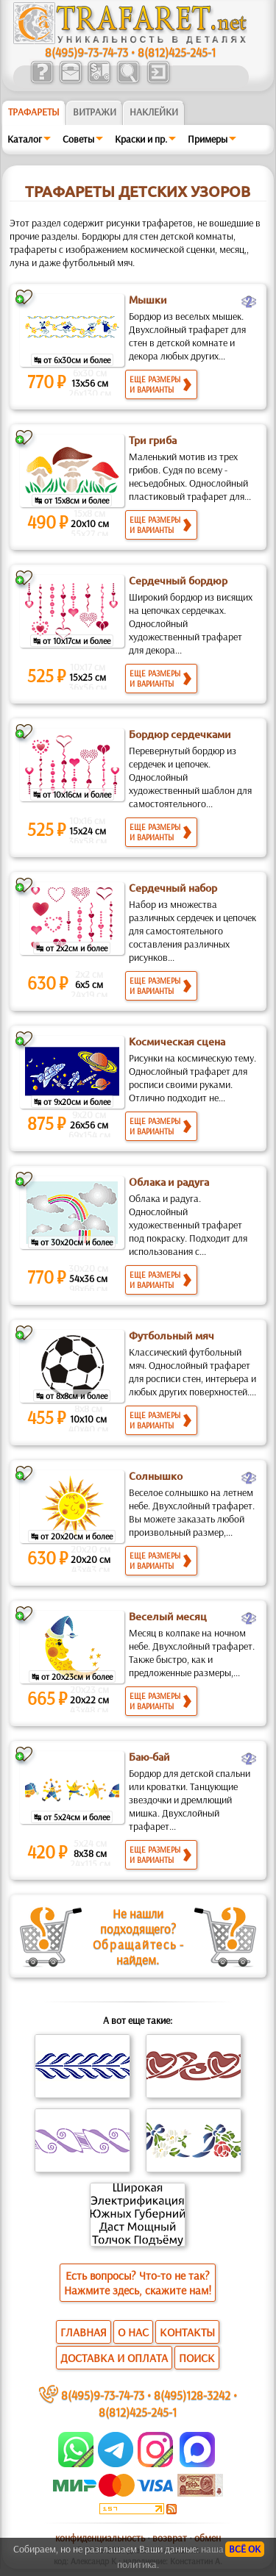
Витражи (94, 111)
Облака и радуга (169, 1182)
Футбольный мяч (171, 1336)
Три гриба (153, 440)
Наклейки (154, 111)
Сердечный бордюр (178, 581)
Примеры (207, 139)
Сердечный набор (173, 888)
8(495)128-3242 (192, 2395)
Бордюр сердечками (180, 734)
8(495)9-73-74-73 (86, 52)
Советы (78, 139)
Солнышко (156, 1476)
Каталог (24, 139)
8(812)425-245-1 (177, 52)
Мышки (148, 300)
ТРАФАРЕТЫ (34, 111)
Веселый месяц (168, 1616)
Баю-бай (149, 1757)
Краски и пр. (141, 139)
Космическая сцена (177, 1042)
